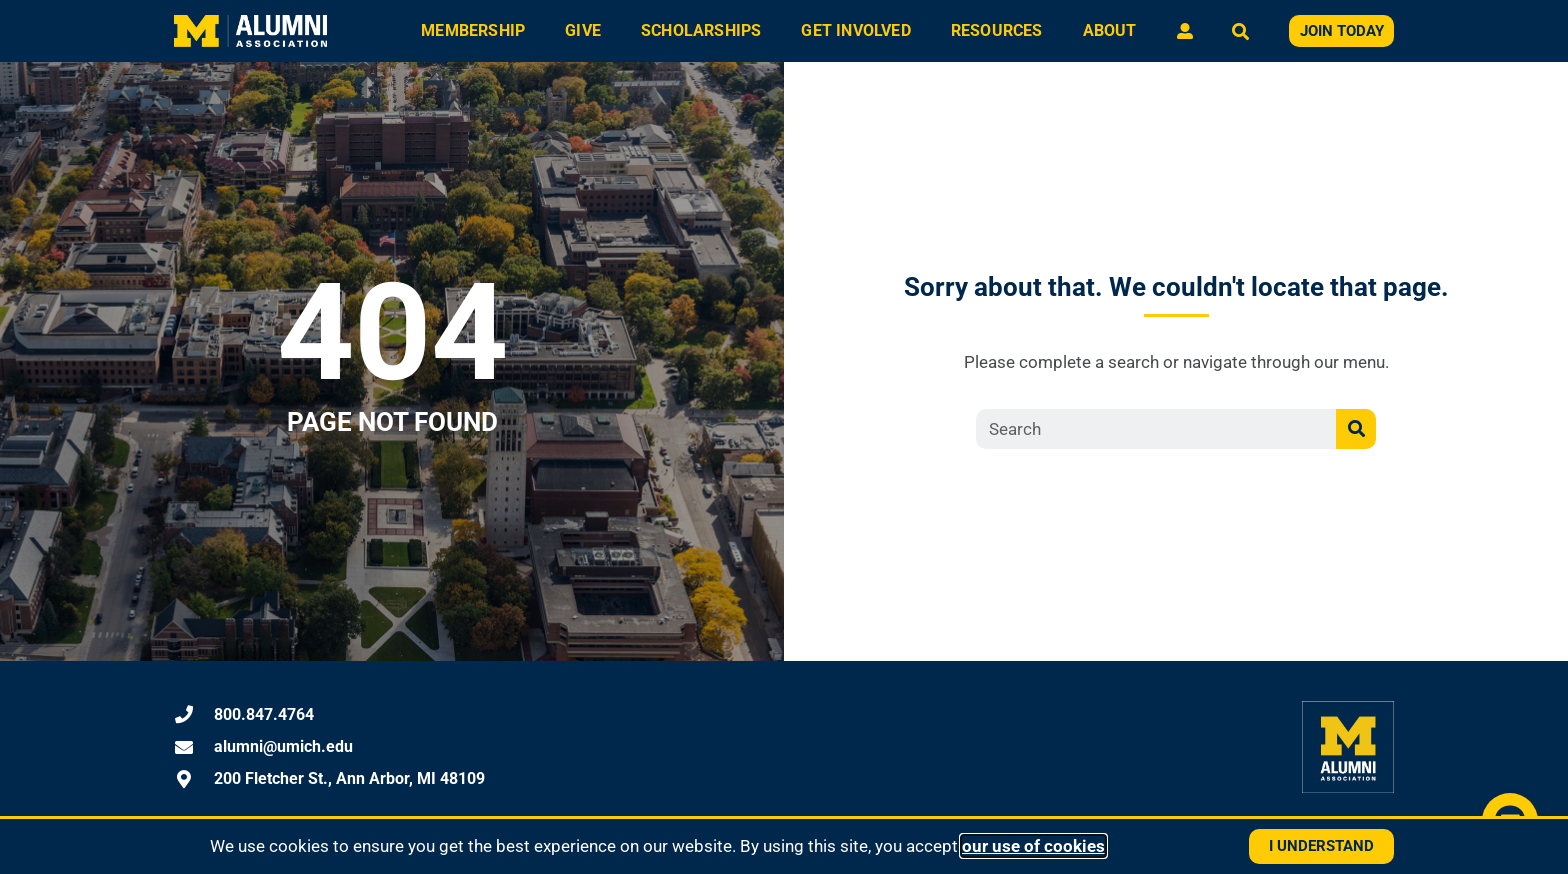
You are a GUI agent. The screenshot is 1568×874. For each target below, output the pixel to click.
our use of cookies (1033, 846)
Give (583, 30)
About (1110, 30)
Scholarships (701, 30)
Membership (473, 30)
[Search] (1356, 429)
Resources (997, 30)
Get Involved (855, 30)
